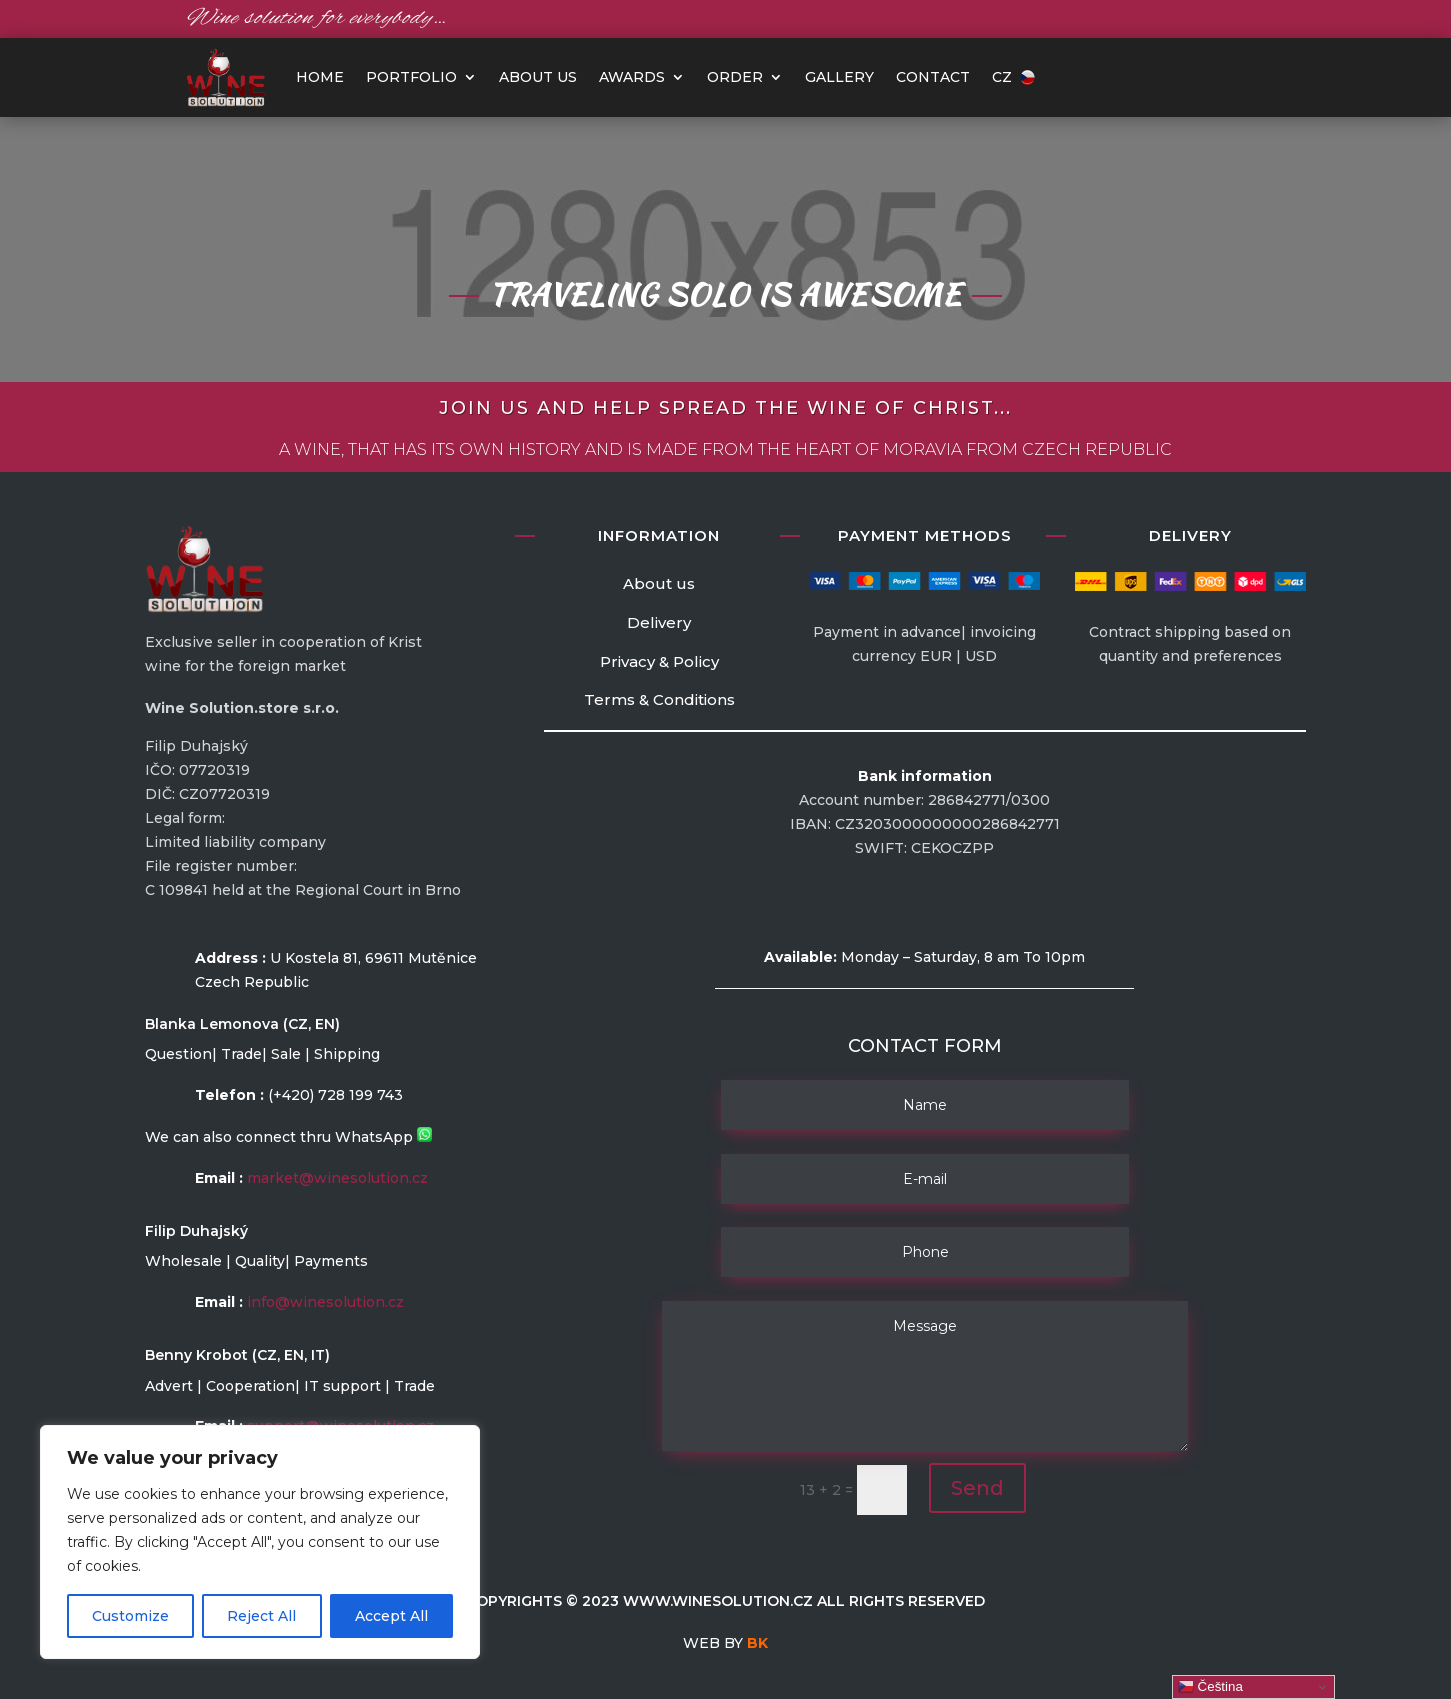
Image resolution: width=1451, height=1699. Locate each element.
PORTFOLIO (411, 77)
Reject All (261, 1616)
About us (538, 77)
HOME (320, 77)
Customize (130, 1616)
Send (977, 1488)
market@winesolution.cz (337, 1178)
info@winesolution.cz (325, 1302)
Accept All (391, 1616)
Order (735, 77)
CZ (1013, 77)
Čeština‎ (1210, 1687)
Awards (632, 77)
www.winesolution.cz (718, 1601)
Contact (933, 77)
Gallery (839, 77)
